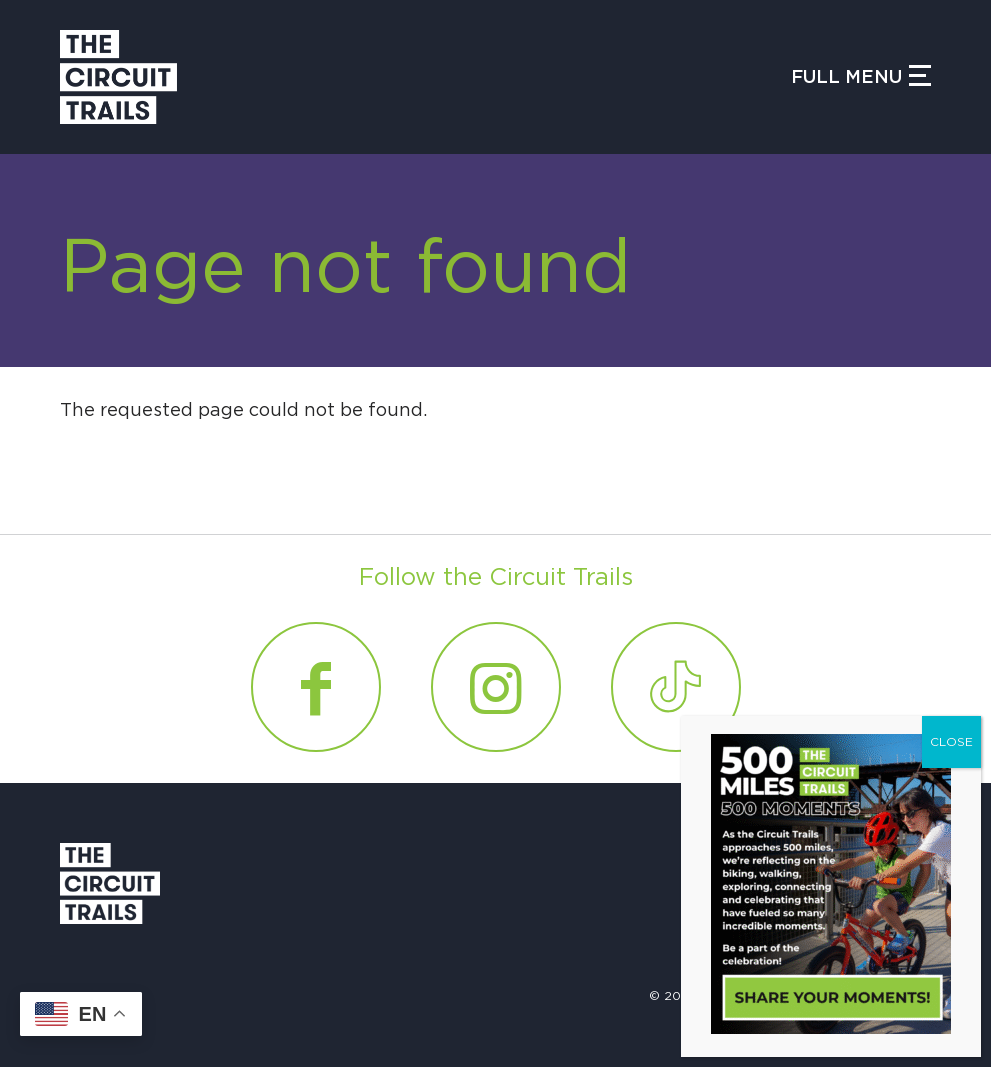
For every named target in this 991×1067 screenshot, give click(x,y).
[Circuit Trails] (118, 77)
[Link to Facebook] (316, 687)
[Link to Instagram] (496, 687)
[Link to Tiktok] (676, 687)
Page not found (345, 269)
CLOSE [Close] (951, 742)
